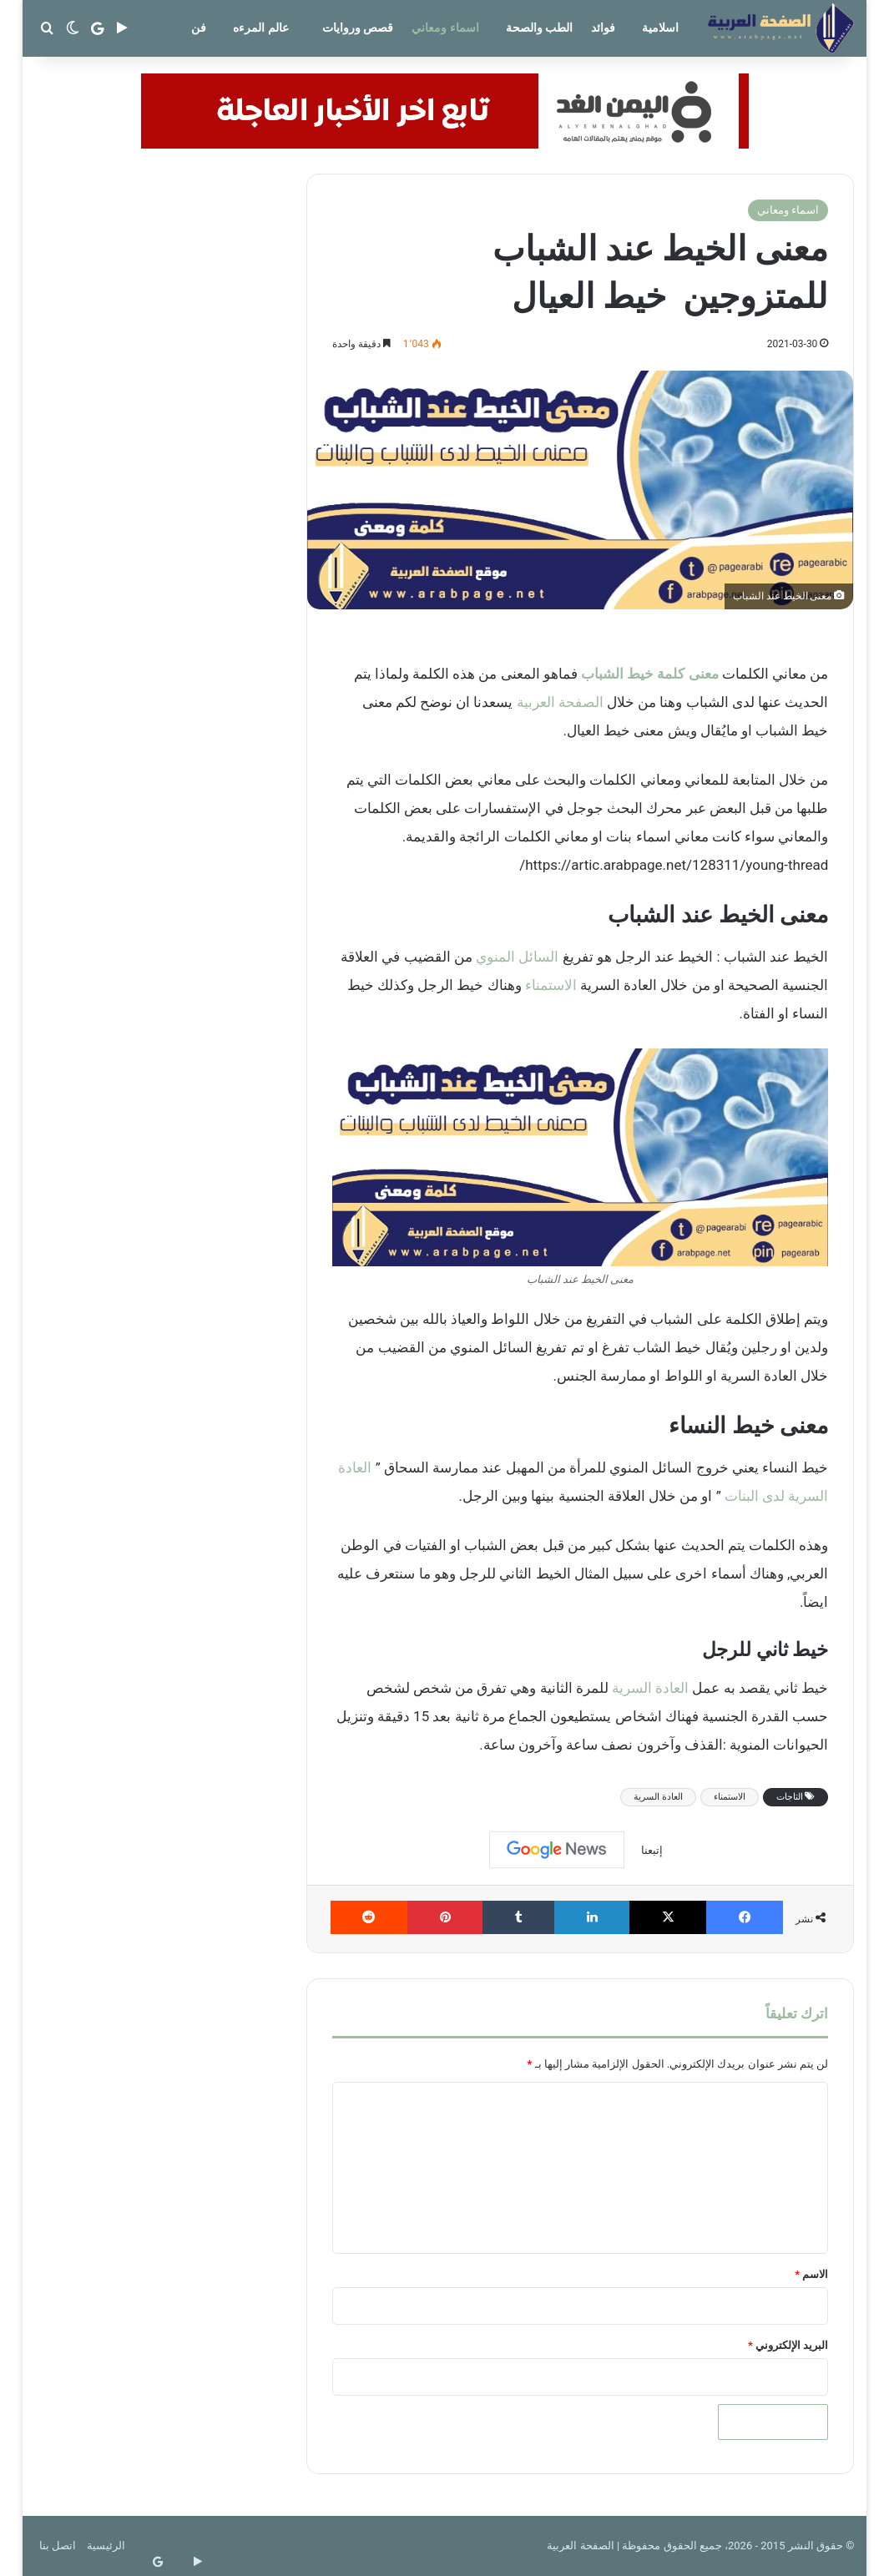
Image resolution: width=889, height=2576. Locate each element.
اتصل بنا (57, 2545)
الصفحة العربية (560, 702)
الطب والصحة (539, 27)
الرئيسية (106, 2545)
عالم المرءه (260, 27)
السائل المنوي (517, 956)
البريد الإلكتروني (788, 2345)
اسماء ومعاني (445, 27)
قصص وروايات (357, 27)
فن (198, 27)
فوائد (603, 27)
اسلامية (660, 27)
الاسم (811, 2274)
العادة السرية (650, 1687)
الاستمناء (551, 985)
